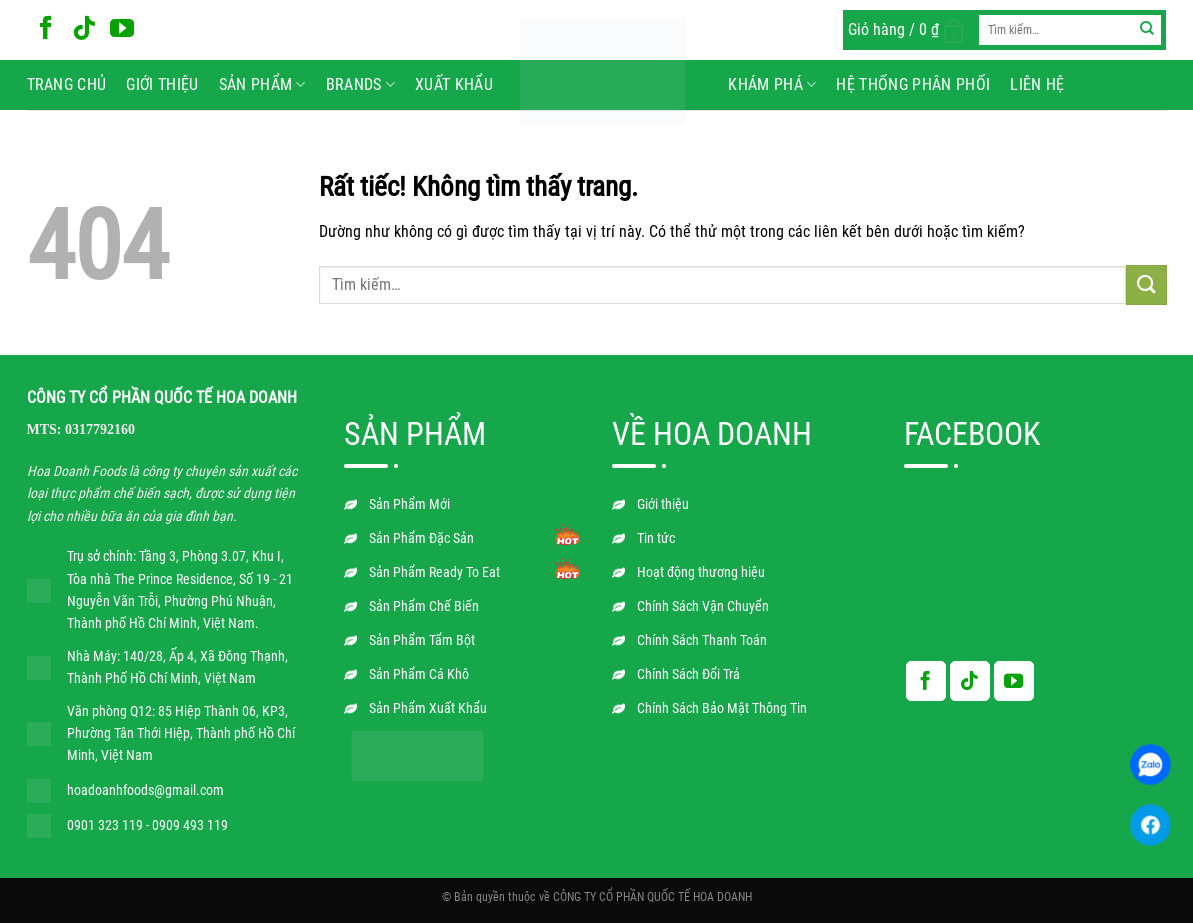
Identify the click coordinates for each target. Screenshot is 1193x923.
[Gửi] (1146, 30)
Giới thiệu (162, 84)
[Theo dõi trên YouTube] (122, 29)
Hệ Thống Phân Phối (913, 84)
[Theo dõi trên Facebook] (46, 29)
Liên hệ (1037, 84)
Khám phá (772, 85)
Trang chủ (67, 84)
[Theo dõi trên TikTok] (84, 29)
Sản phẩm (262, 85)
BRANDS (360, 85)
